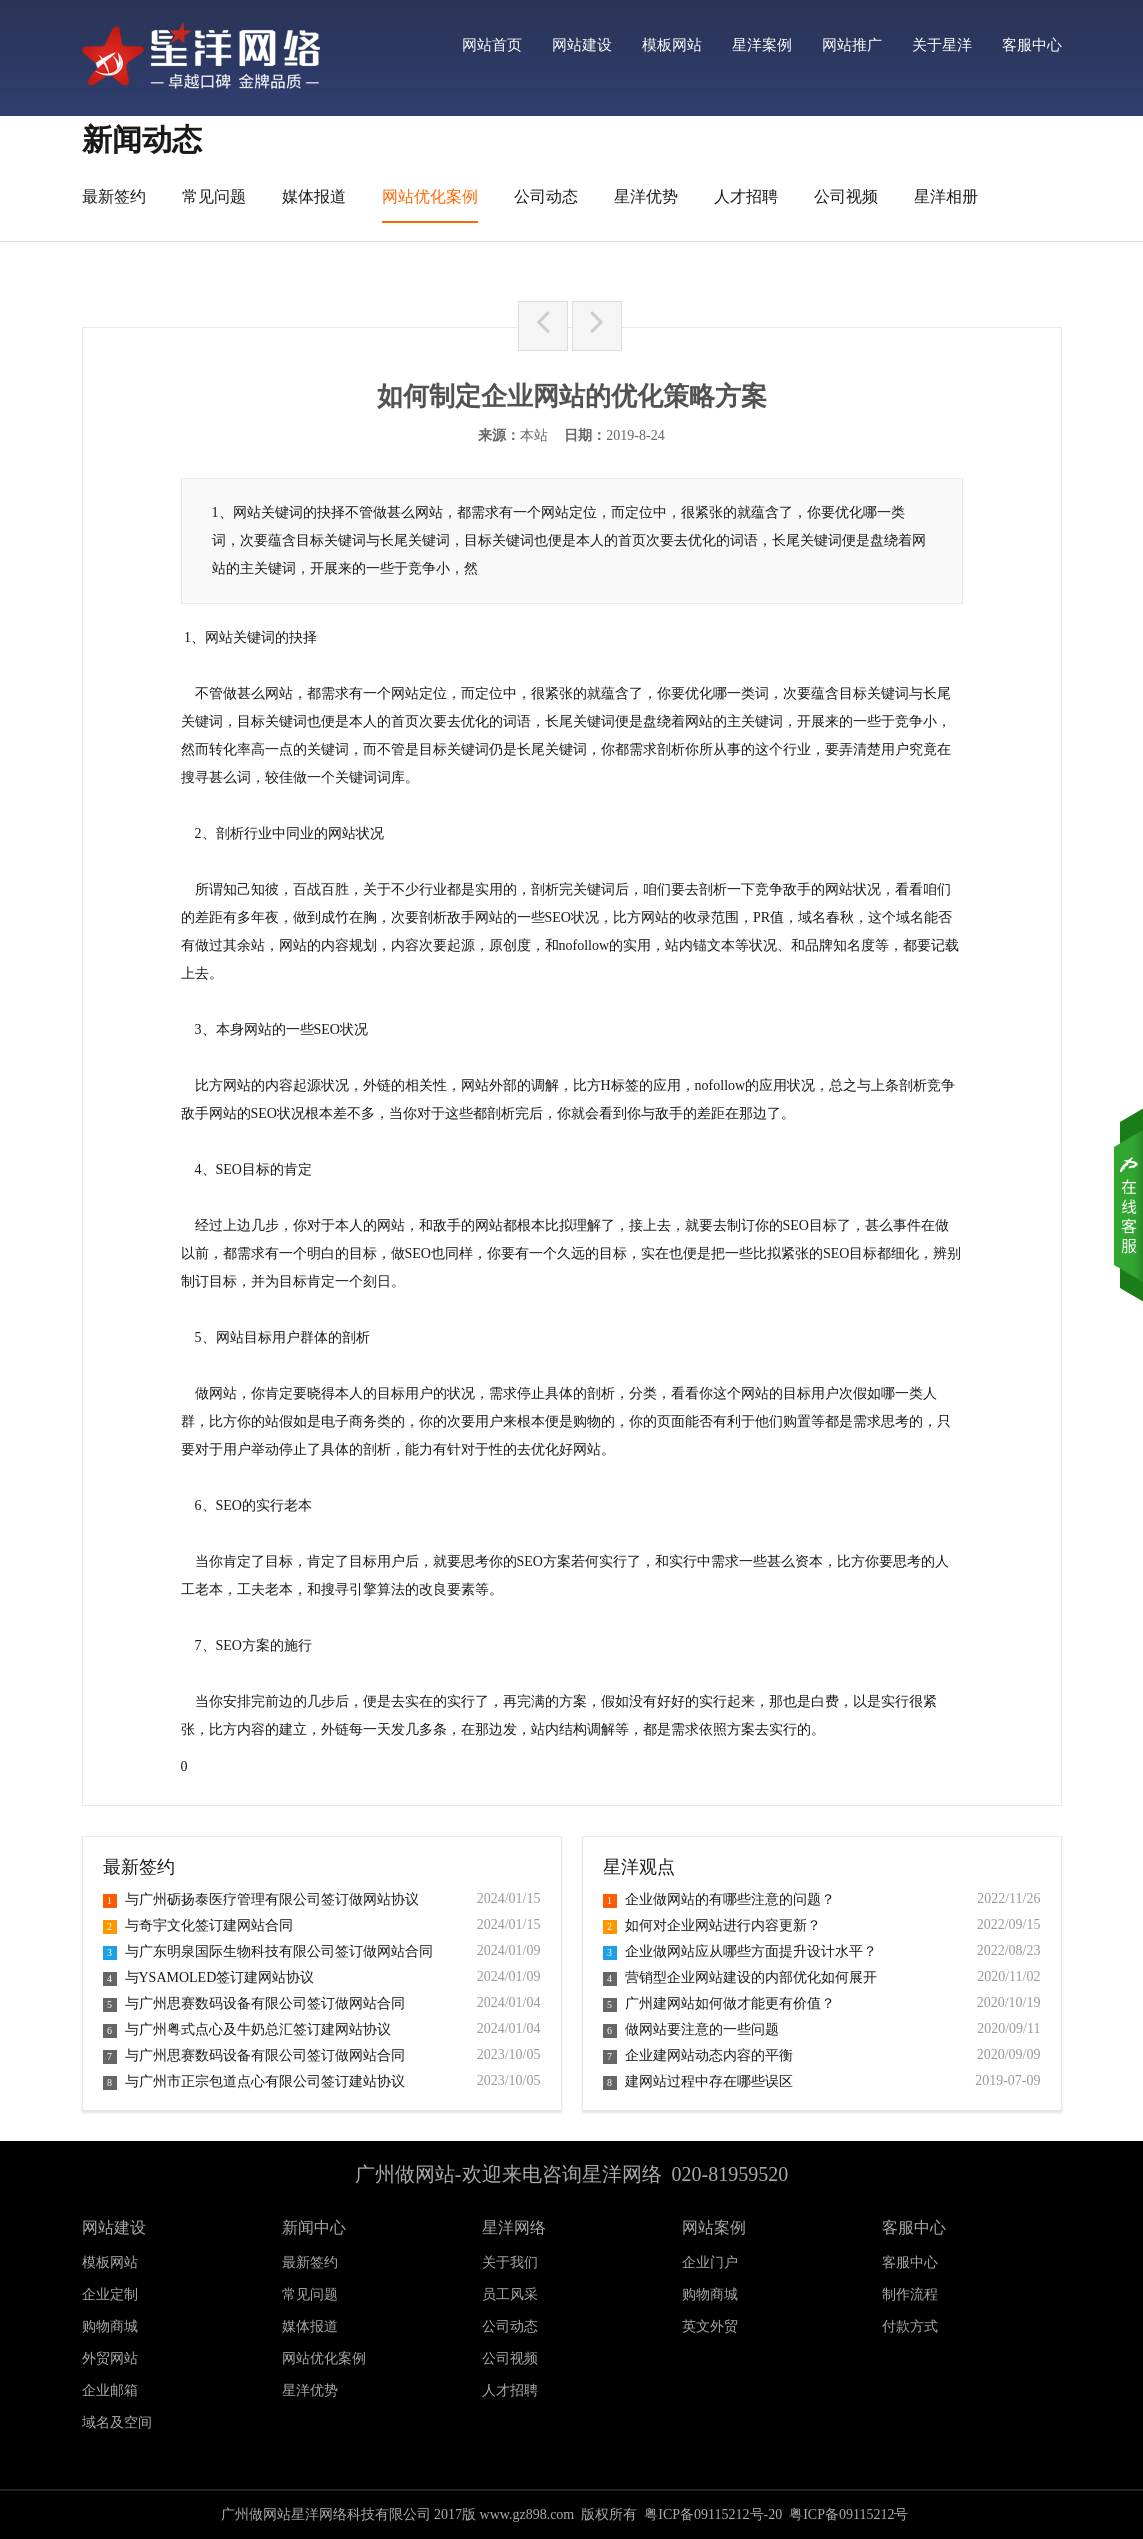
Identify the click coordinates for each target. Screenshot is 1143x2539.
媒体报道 (314, 196)
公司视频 (846, 196)
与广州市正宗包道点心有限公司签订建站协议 (254, 2081)
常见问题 (214, 196)
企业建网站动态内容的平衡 (698, 2055)
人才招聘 (746, 196)
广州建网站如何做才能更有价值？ (719, 2003)
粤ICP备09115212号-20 (713, 2514)
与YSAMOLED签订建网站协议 (209, 1977)
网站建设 (582, 45)
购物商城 (710, 2294)
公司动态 (546, 196)
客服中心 (1032, 45)
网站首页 (492, 45)
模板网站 (672, 45)
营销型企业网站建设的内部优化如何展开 (740, 1977)
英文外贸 (710, 2326)
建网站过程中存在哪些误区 (698, 2081)
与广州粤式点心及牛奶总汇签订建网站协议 (247, 2029)
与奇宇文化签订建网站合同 (198, 1925)
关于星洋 (942, 45)
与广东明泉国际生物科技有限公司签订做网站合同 (268, 1951)
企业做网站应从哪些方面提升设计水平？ (740, 1951)
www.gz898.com (527, 2514)
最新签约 (114, 196)
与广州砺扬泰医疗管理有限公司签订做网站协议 (261, 1899)
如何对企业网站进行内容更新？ (712, 1925)
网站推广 (852, 45)
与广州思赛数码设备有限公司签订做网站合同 (254, 2003)
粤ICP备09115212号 (848, 2514)
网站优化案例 (430, 196)
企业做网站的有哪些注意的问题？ (719, 1899)
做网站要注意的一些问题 (691, 2029)
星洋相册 (946, 196)
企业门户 (710, 2262)
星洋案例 (762, 45)
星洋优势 (646, 196)
